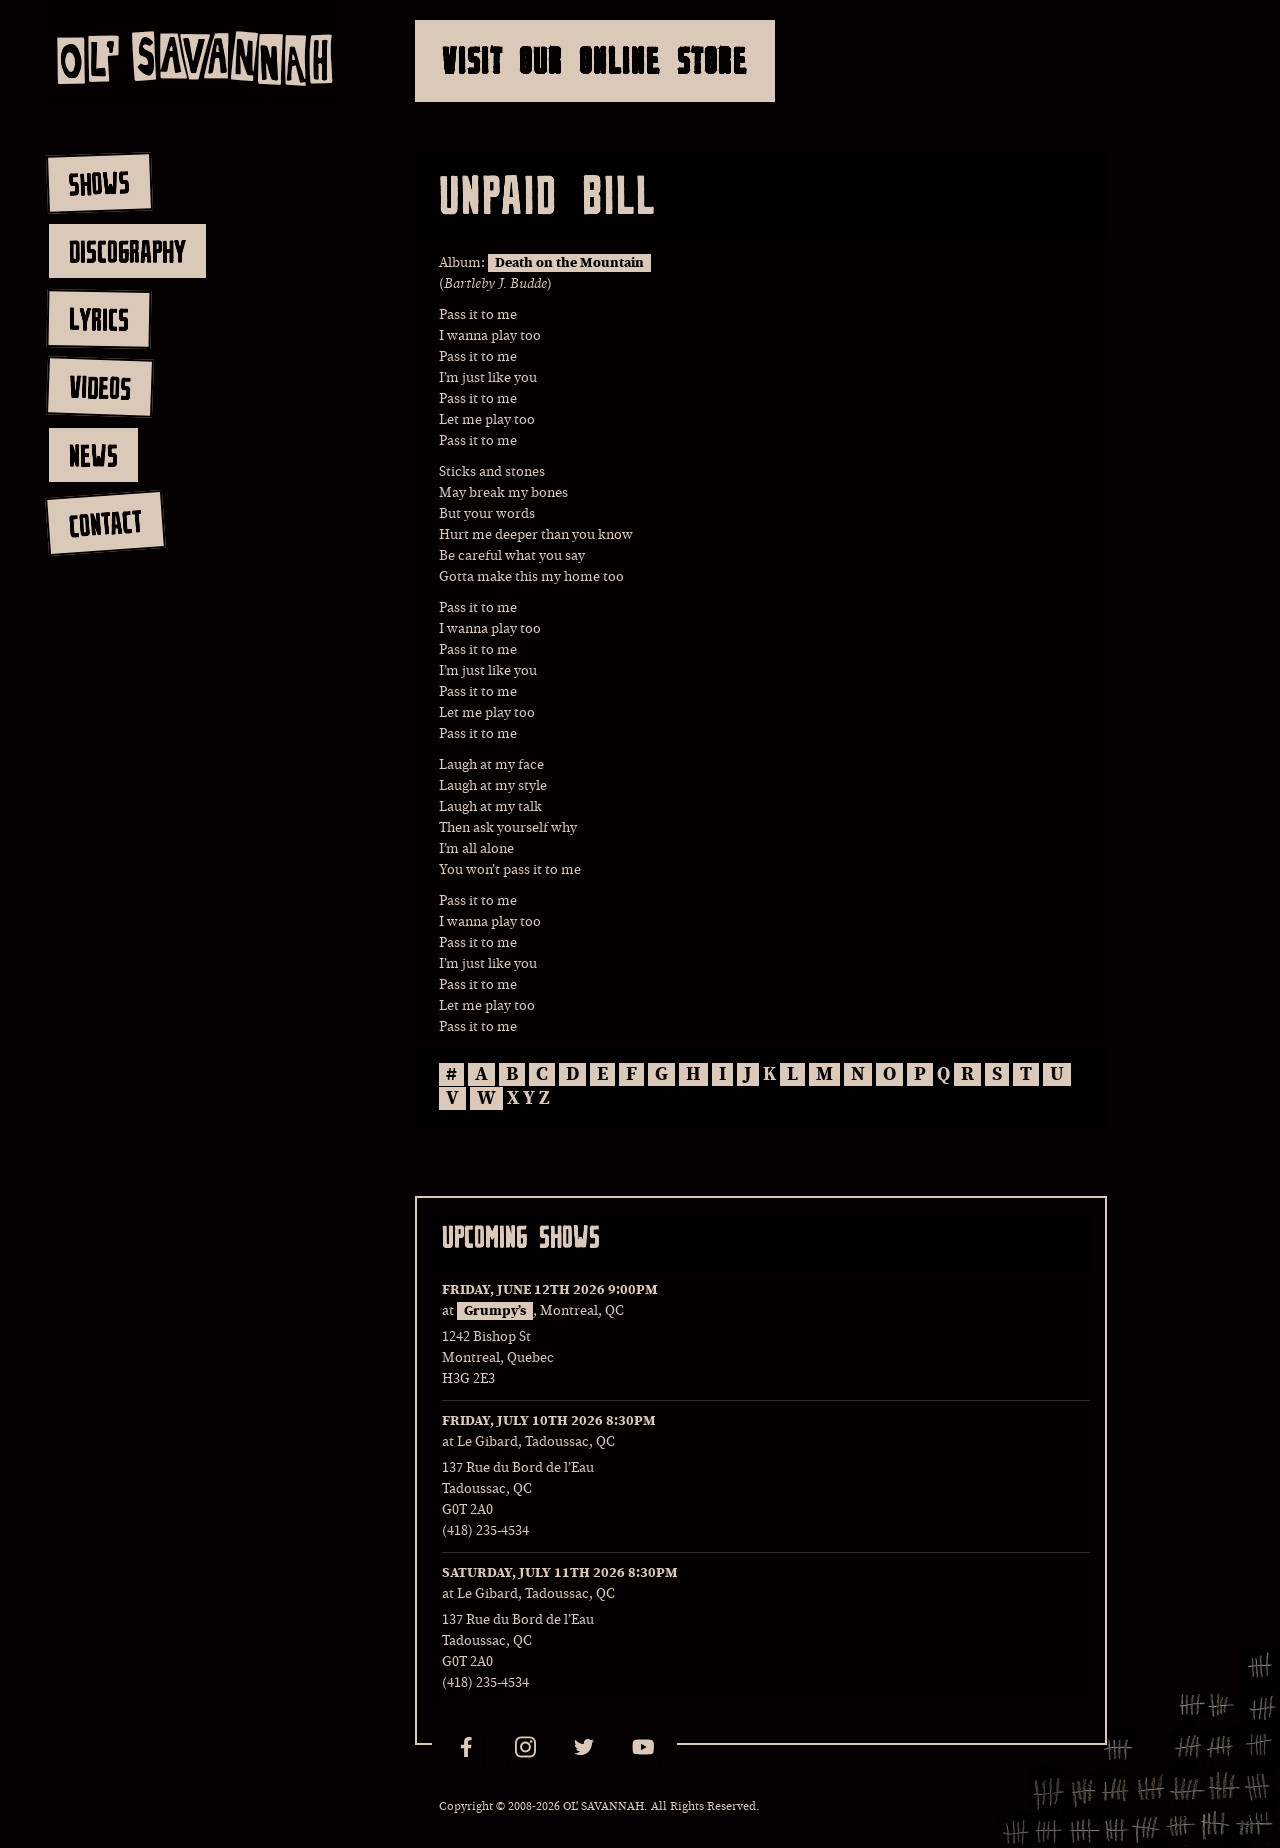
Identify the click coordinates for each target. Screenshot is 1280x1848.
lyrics (98, 318)
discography (127, 251)
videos (99, 387)
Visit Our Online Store (595, 60)
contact (104, 523)
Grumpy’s (495, 1311)
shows (99, 183)
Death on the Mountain (569, 263)
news (93, 455)
